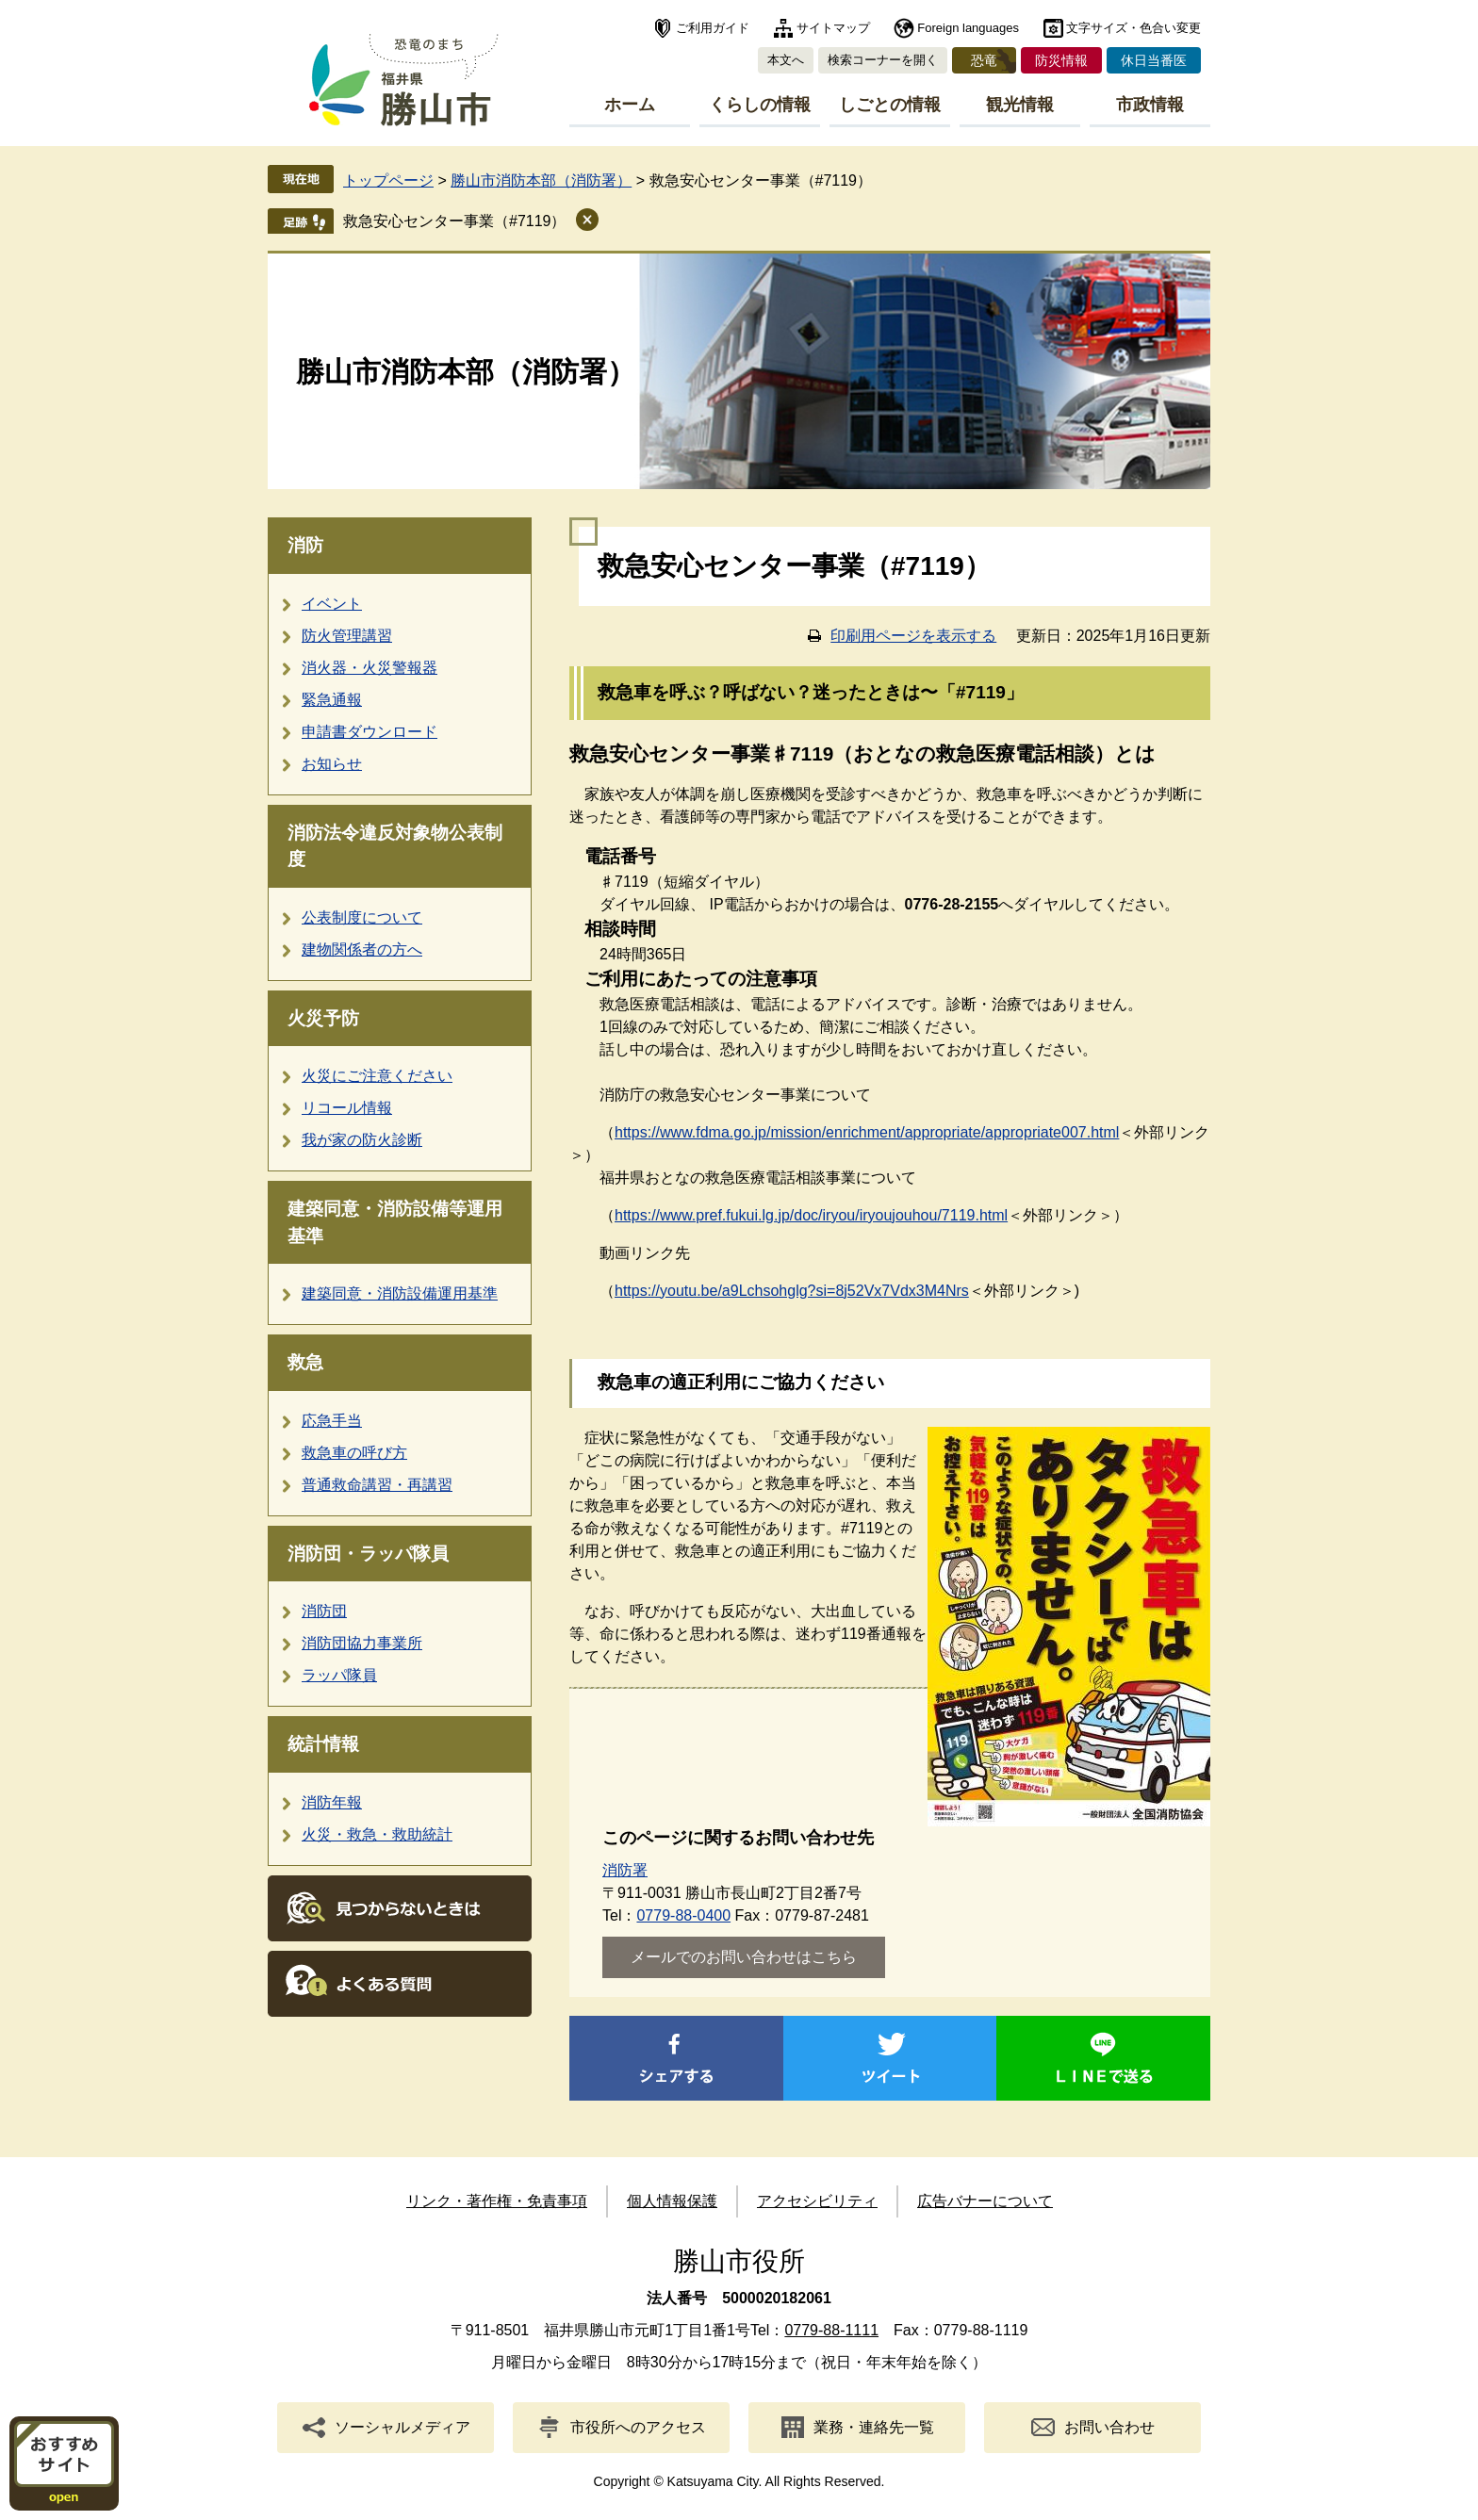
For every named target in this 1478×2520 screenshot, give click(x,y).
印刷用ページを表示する (913, 636)
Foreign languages (968, 28)
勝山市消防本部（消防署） (541, 180)
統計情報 (323, 1744)
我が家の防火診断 (362, 1140)
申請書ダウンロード (369, 732)
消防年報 (332, 1802)
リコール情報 (347, 1108)
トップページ (388, 180)
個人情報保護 (672, 2201)
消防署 (625, 1870)
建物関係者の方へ (362, 949)
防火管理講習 (347, 636)
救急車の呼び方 (354, 1453)
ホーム (629, 104)
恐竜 (984, 60)
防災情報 (1061, 60)
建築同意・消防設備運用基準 (400, 1293)
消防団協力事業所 (362, 1643)
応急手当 (332, 1421)
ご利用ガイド (712, 28)
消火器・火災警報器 (369, 668)
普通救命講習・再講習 (377, 1485)
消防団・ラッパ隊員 (368, 1553)
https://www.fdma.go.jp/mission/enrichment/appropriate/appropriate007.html (867, 1132)
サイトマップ (833, 28)
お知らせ (332, 764)
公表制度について (362, 917)
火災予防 (323, 1018)
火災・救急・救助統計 (377, 1834)
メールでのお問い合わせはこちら (744, 1957)
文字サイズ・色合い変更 (1133, 28)
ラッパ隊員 (339, 1675)
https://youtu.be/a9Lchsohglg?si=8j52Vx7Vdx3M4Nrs (792, 1291)
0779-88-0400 (683, 1915)
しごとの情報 (890, 104)
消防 (305, 545)
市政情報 (1150, 104)
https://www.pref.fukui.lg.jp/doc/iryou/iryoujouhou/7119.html (811, 1215)
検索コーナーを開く (883, 60)
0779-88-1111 (831, 2330)
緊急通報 (332, 700)
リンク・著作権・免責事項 (496, 2201)
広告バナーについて (985, 2201)
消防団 (324, 1611)
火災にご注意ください (377, 1076)
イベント (332, 604)
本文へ (785, 60)
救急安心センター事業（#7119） (455, 221)
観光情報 (1020, 104)
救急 (305, 1362)
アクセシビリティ (817, 2201)
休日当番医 (1154, 60)
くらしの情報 (760, 104)
